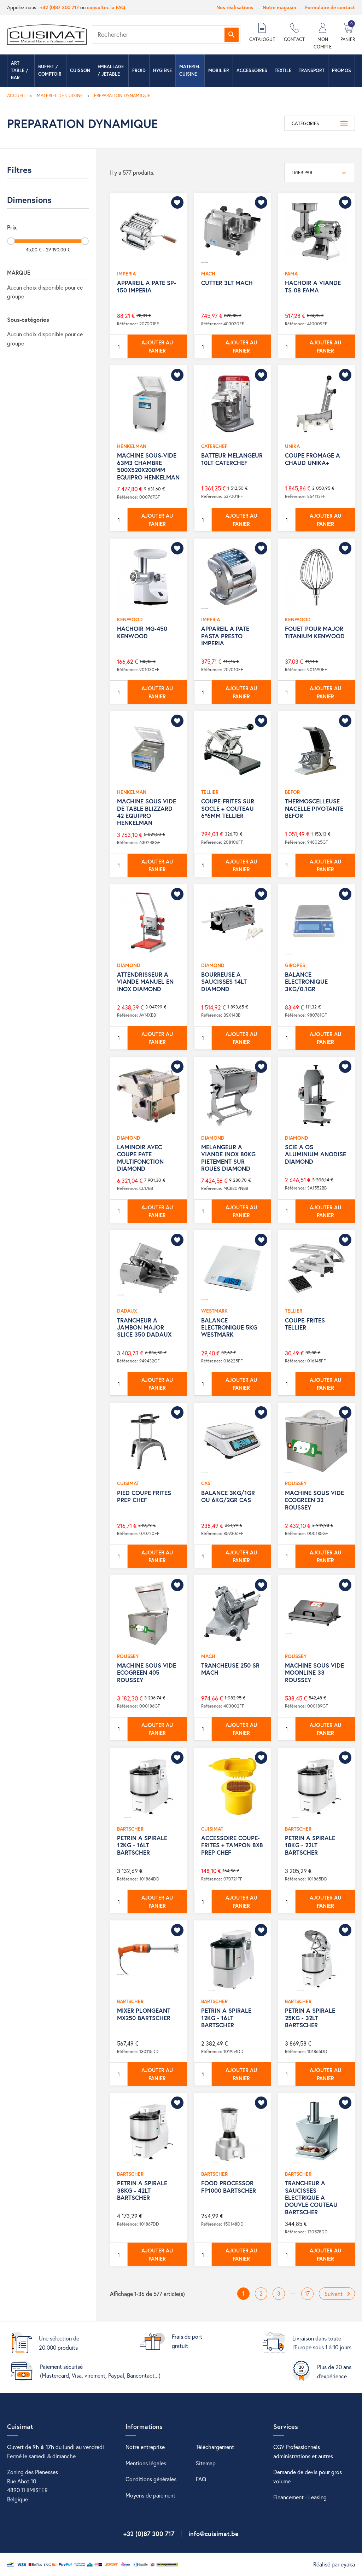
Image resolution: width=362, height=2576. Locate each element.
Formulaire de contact (330, 7)
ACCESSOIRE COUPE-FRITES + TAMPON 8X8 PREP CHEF (232, 1845)
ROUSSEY (296, 1483)
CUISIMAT (128, 1483)
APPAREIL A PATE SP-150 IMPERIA (146, 286)
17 (307, 2293)
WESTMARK (214, 1310)
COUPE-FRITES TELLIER (305, 1323)
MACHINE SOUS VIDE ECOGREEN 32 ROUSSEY (314, 1500)
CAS (205, 1483)
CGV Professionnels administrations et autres (303, 2451)
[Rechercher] (166, 34)
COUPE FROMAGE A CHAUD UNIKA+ (312, 458)
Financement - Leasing (300, 2497)
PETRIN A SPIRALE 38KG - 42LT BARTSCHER (142, 2190)
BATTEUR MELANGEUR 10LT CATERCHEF (232, 458)
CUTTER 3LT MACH (227, 283)
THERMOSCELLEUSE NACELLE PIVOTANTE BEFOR (314, 808)
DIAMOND (128, 965)
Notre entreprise (145, 2446)
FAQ (201, 2479)
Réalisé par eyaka (334, 2564)
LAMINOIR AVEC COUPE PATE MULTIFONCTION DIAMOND (140, 1158)
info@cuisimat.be (213, 2533)
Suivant (339, 2294)
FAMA (291, 273)
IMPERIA (126, 273)
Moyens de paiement (150, 2495)
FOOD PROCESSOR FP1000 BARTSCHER (228, 2186)
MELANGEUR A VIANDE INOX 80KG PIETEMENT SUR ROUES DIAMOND (228, 1158)
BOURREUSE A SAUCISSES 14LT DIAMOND (224, 981)
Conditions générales (150, 2479)
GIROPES (295, 965)
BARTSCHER (130, 1828)
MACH (208, 273)
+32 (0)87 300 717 (59, 7)
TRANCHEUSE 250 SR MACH (230, 1668)
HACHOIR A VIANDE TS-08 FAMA (313, 286)
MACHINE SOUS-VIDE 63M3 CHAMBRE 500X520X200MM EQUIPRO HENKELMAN (148, 466)
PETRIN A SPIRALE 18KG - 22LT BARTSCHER (310, 1845)
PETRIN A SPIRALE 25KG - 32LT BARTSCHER (310, 2017)
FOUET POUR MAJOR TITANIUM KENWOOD (315, 632)
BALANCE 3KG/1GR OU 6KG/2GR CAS (228, 1496)
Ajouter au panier (157, 346)
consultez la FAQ (106, 7)
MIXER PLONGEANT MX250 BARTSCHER (143, 2014)
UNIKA (292, 446)
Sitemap (206, 2463)
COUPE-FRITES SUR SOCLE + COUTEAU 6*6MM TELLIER (227, 808)
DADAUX (127, 1310)
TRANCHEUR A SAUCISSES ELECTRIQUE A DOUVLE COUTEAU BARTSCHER (311, 2197)
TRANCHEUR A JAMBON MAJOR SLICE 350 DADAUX (144, 1327)
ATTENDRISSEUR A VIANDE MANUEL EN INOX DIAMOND (145, 981)
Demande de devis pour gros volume (307, 2476)
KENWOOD (130, 619)
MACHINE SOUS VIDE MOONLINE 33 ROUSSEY (314, 1672)
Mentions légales (145, 2463)
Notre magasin (279, 7)
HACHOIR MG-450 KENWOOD (142, 632)
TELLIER (209, 792)
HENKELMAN (131, 446)
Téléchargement (215, 2446)
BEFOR (292, 792)
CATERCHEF (214, 446)
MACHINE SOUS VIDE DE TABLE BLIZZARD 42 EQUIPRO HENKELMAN (146, 812)
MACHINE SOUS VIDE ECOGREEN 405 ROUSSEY (146, 1672)
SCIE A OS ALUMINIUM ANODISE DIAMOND (315, 1154)
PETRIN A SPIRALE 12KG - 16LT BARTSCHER (142, 1845)
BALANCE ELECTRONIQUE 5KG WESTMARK (229, 1327)
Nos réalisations (234, 7)
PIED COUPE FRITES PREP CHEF (144, 1496)
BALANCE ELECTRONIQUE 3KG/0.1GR (306, 981)
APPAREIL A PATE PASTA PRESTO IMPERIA (225, 635)
